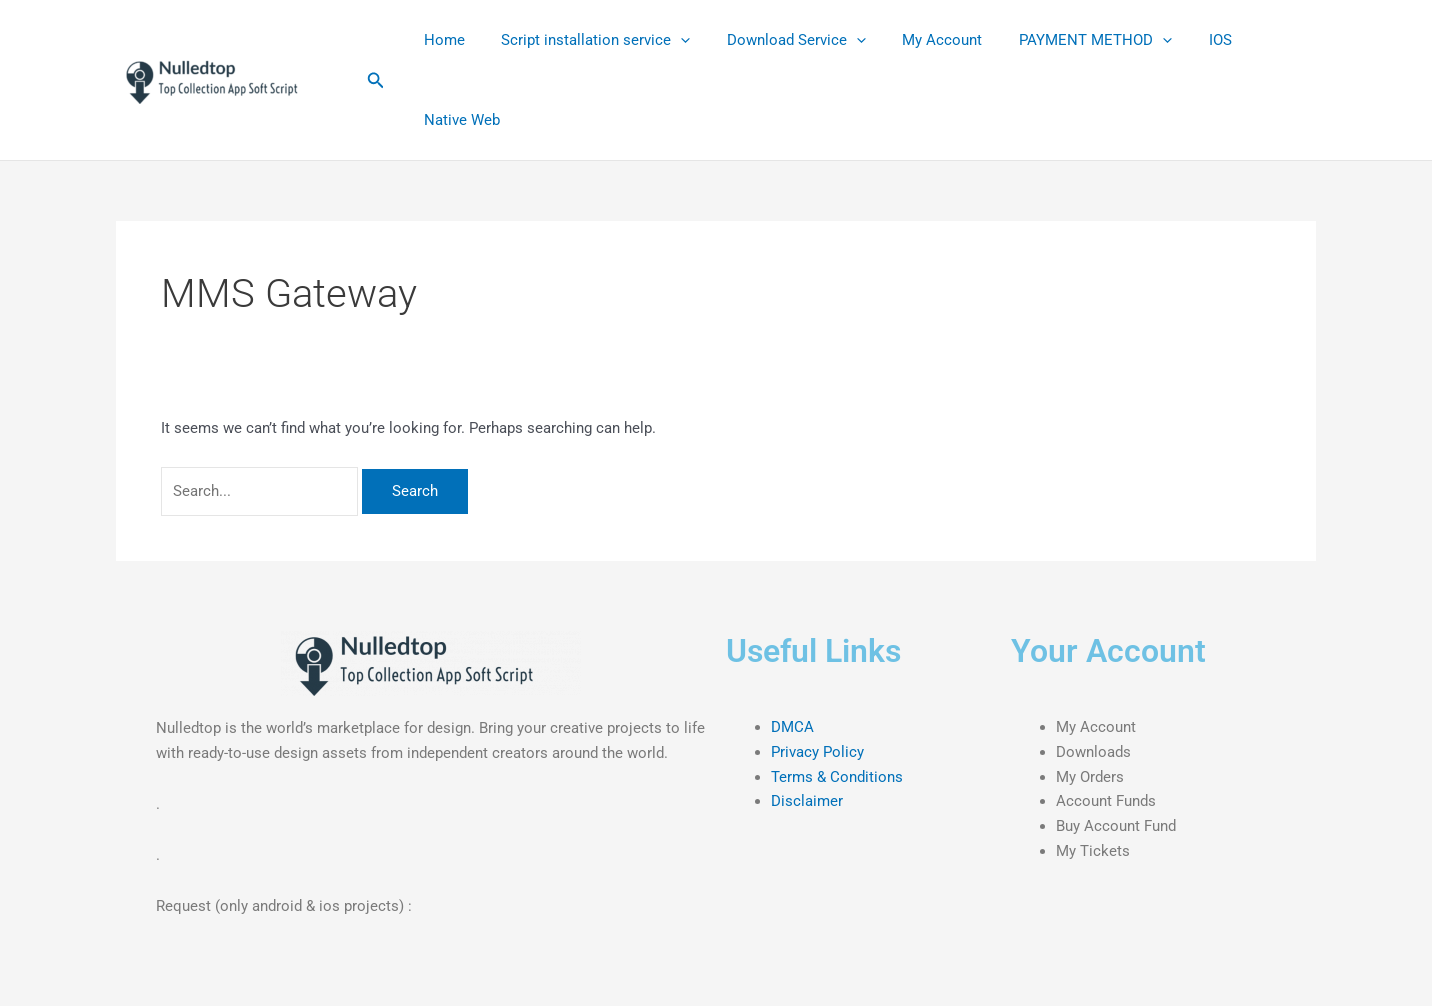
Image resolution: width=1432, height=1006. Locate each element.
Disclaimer (807, 801)
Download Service (779, 40)
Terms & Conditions (837, 777)
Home (440, 40)
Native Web (458, 120)
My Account (919, 40)
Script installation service (585, 40)
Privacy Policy (817, 752)
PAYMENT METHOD (1065, 40)
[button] (376, 80)
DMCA (792, 727)
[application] (670, 40)
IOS (1183, 40)
